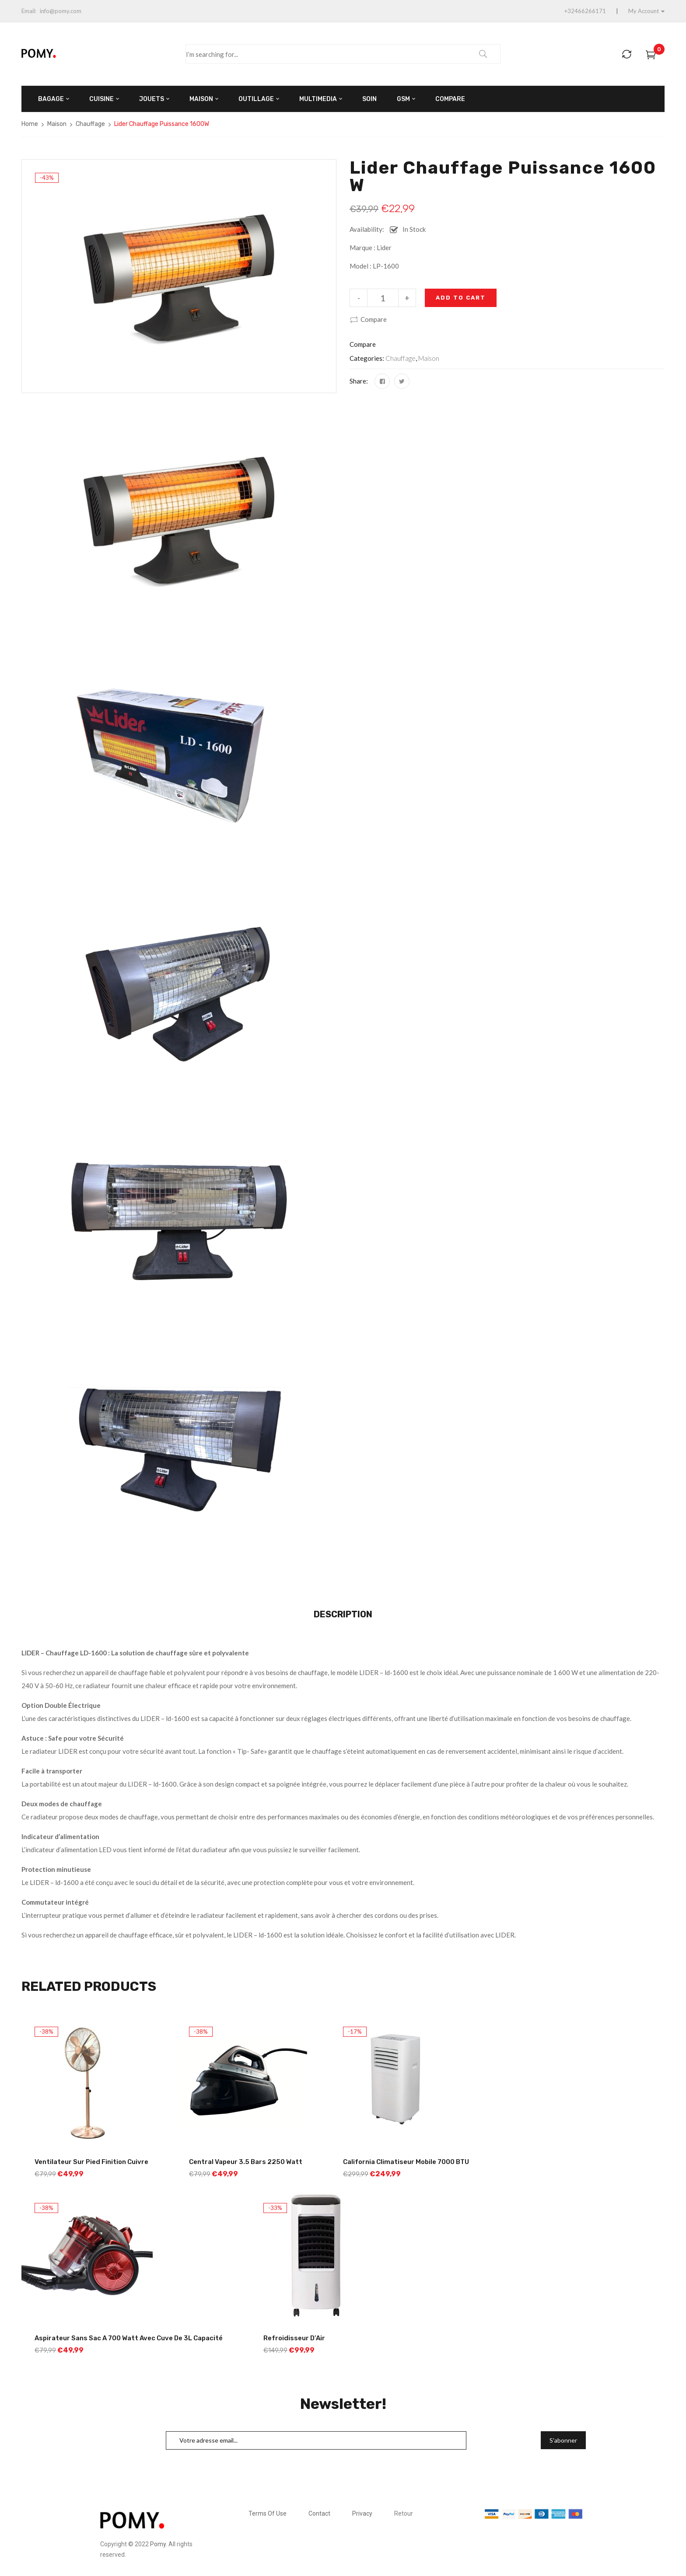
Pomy (158, 2544)
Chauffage (90, 124)
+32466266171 (585, 10)
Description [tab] (343, 1614)
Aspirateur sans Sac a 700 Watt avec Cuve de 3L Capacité (129, 2338)
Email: (28, 10)
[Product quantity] (383, 298)
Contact (319, 2513)
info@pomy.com (60, 10)
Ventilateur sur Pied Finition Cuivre (91, 2162)
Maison (56, 124)
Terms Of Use (267, 2513)
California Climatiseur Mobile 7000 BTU (406, 2162)
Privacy (362, 2513)
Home (29, 124)
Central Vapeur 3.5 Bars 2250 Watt (245, 2162)
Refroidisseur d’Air (294, 2338)
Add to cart (461, 297)
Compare (373, 319)
